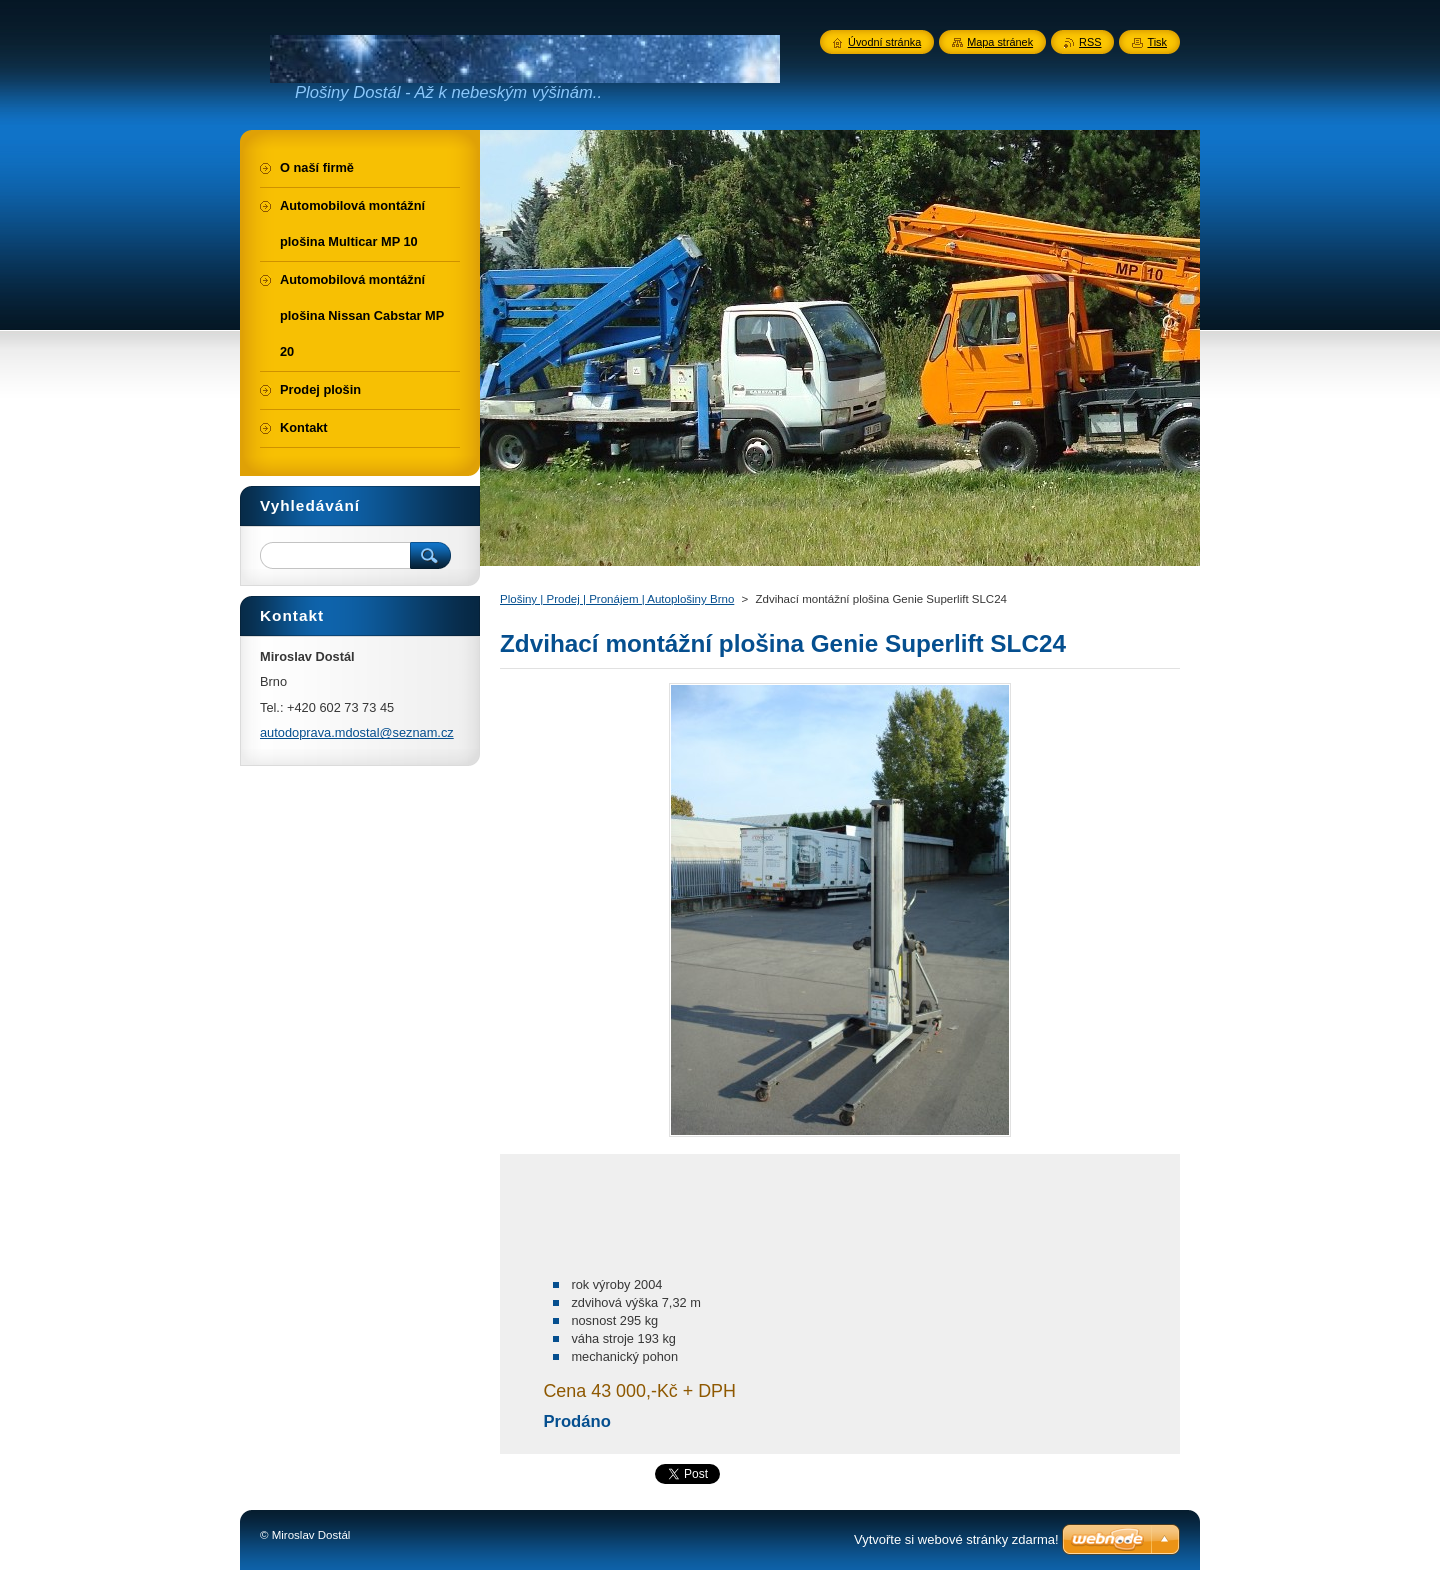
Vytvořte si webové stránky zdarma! (956, 1539)
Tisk (1157, 42)
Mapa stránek (1000, 42)
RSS (1090, 42)
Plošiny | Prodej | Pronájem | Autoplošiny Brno (617, 599)
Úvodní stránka (884, 42)
